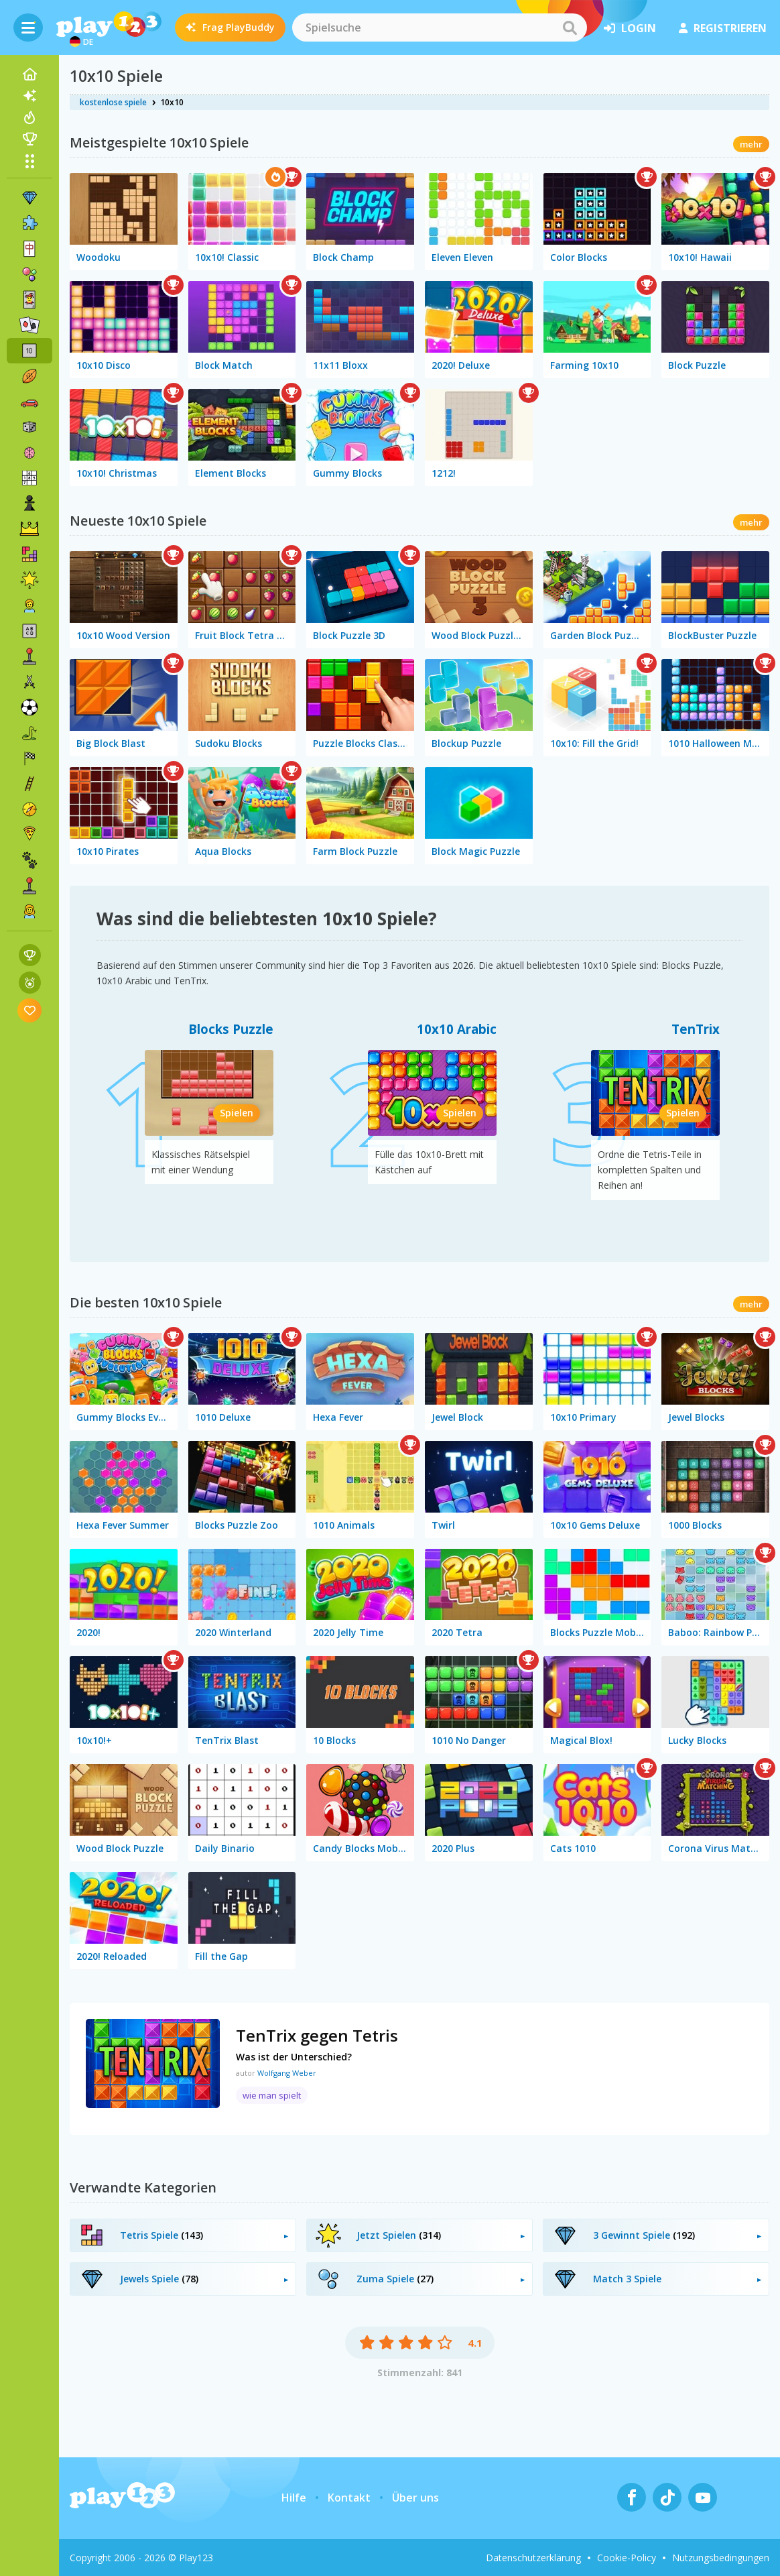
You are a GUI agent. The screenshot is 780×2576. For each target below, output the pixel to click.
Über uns (415, 2497)
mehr (751, 144)
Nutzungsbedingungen (720, 2557)
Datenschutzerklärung (533, 2557)
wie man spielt (272, 2095)
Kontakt (349, 2497)
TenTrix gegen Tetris (317, 2035)
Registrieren (723, 28)
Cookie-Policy (626, 2557)
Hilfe (293, 2497)
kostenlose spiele (113, 102)
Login (630, 28)
